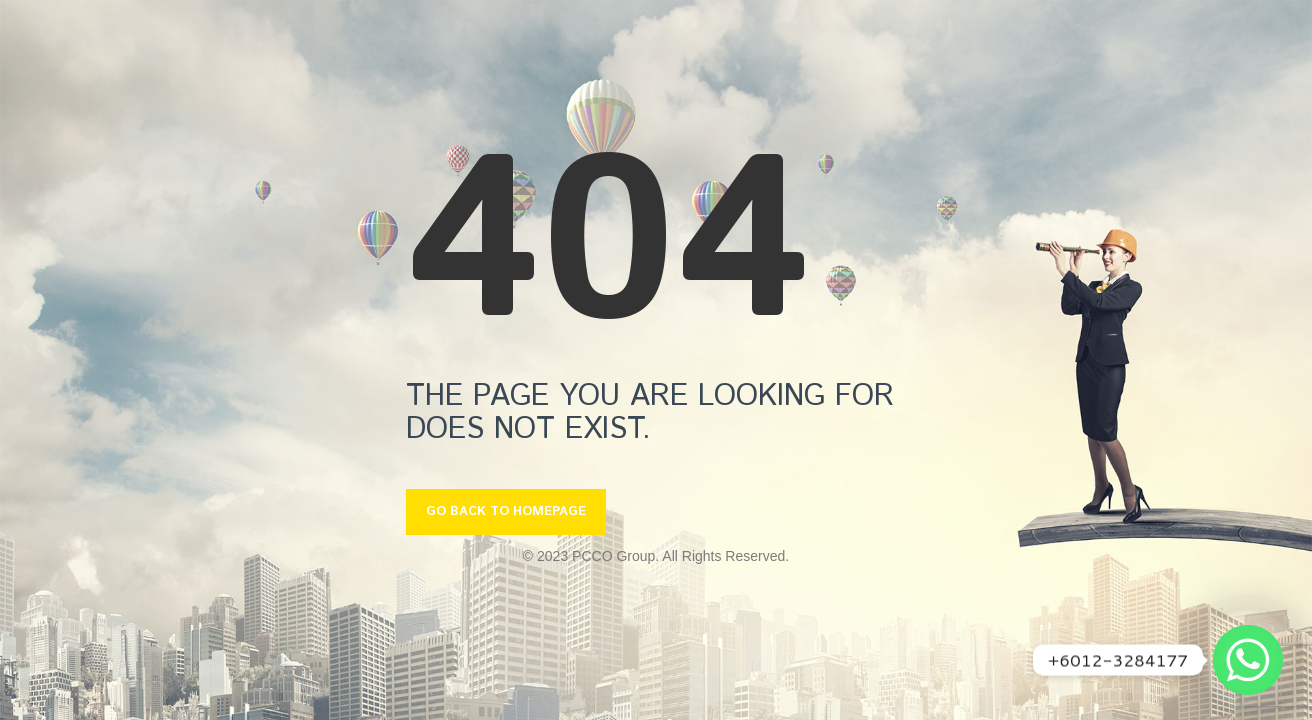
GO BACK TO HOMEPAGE (506, 511)
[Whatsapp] (1248, 660)
